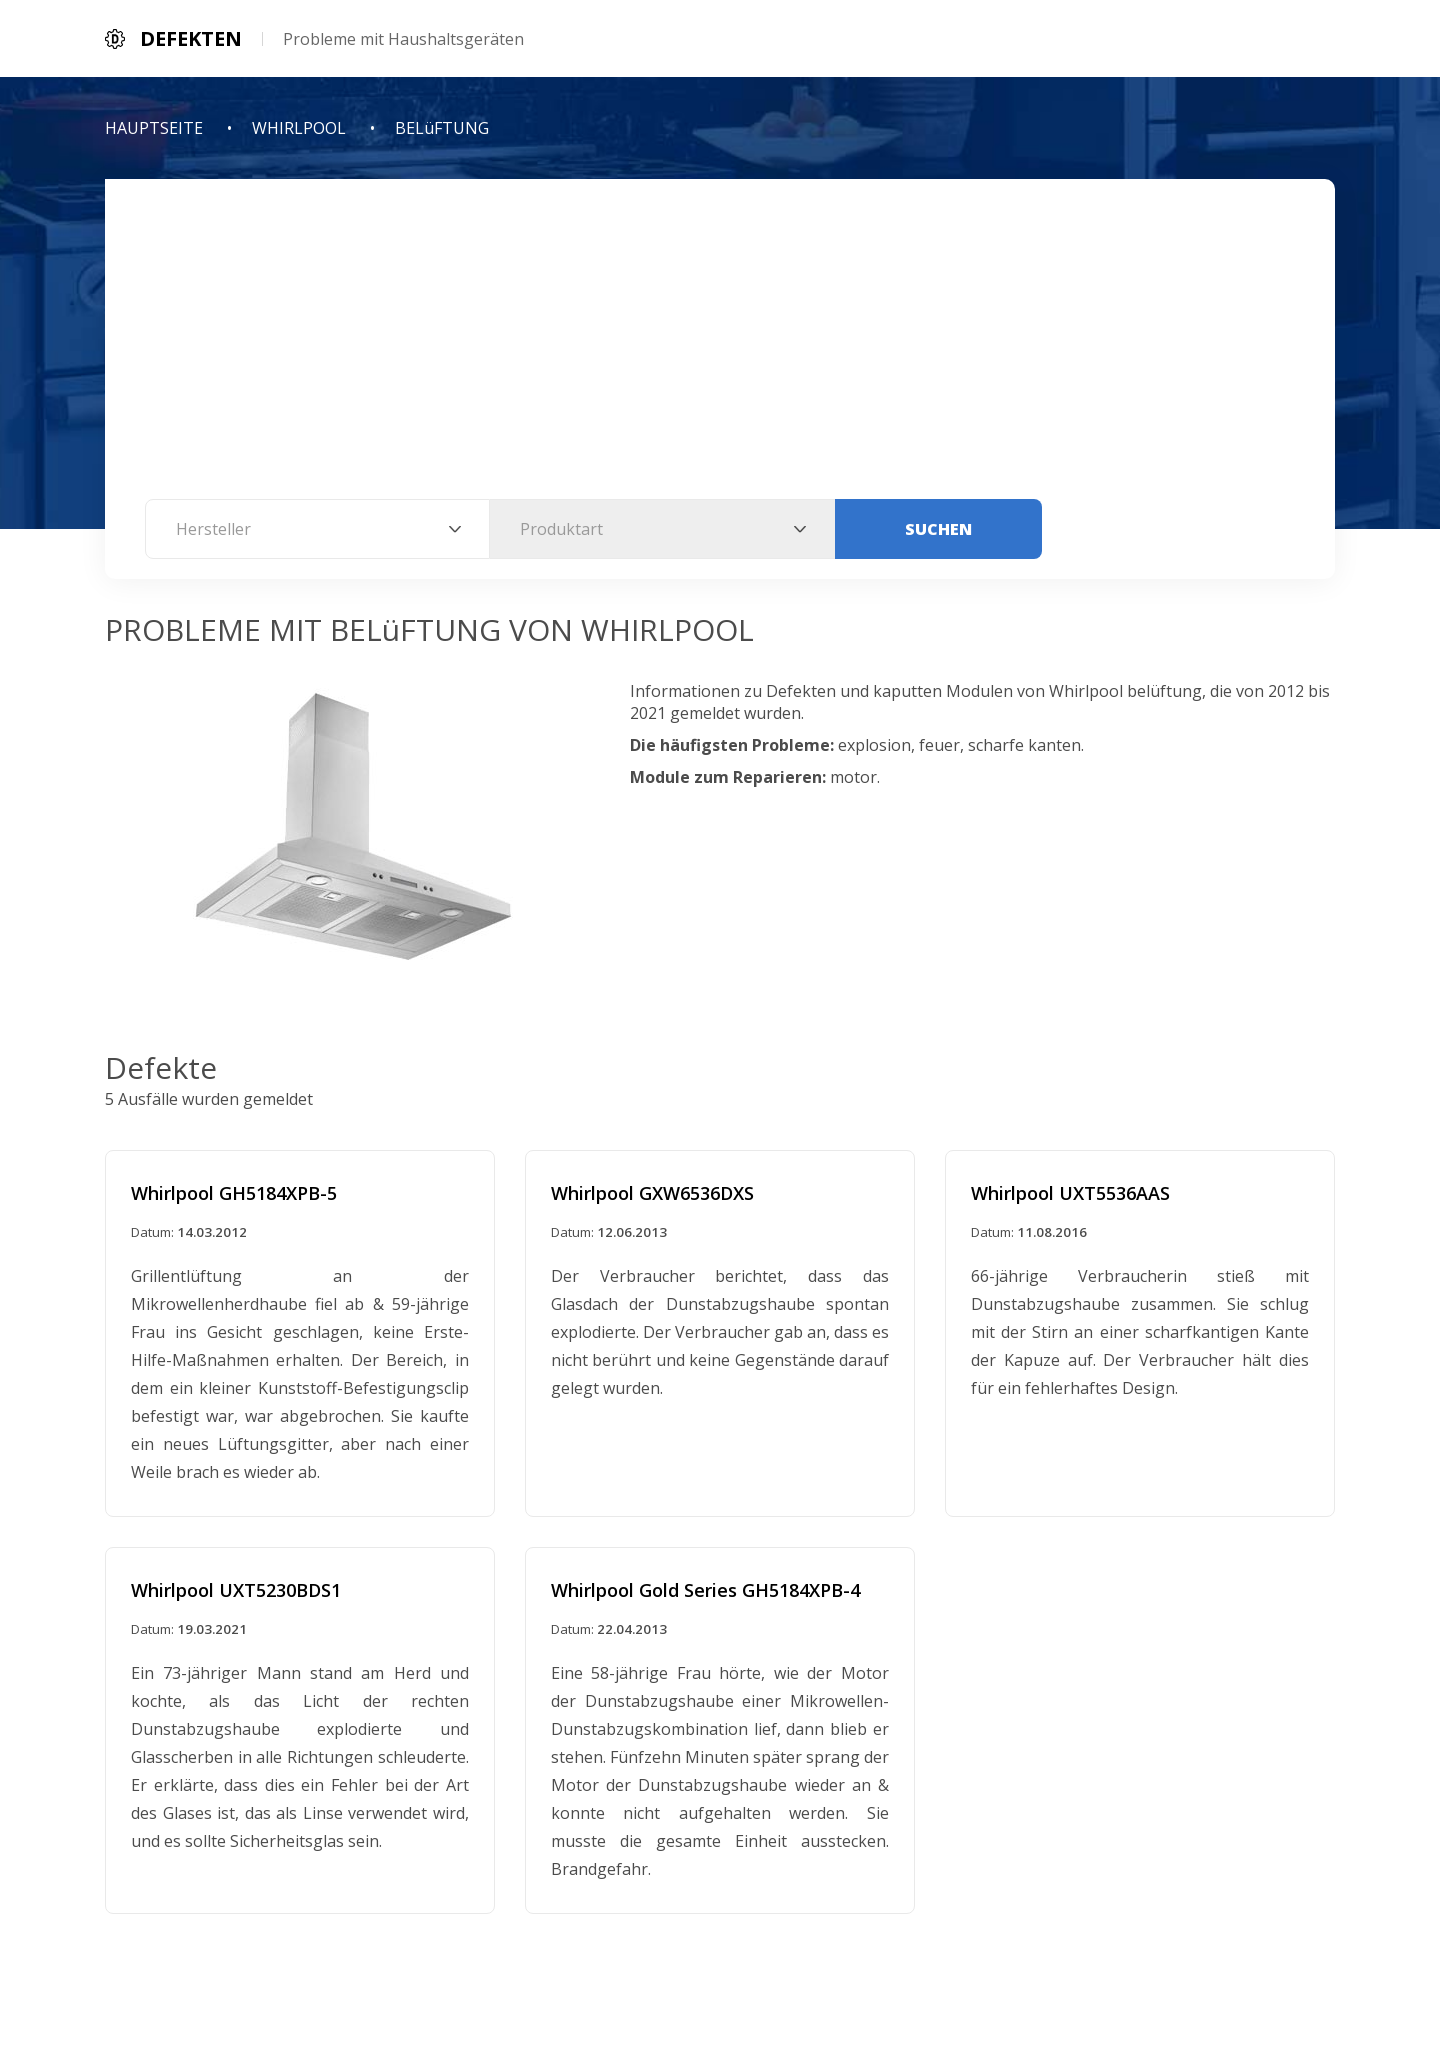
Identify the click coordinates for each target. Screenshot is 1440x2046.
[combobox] (317, 529)
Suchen (938, 529)
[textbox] (317, 529)
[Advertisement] (720, 349)
